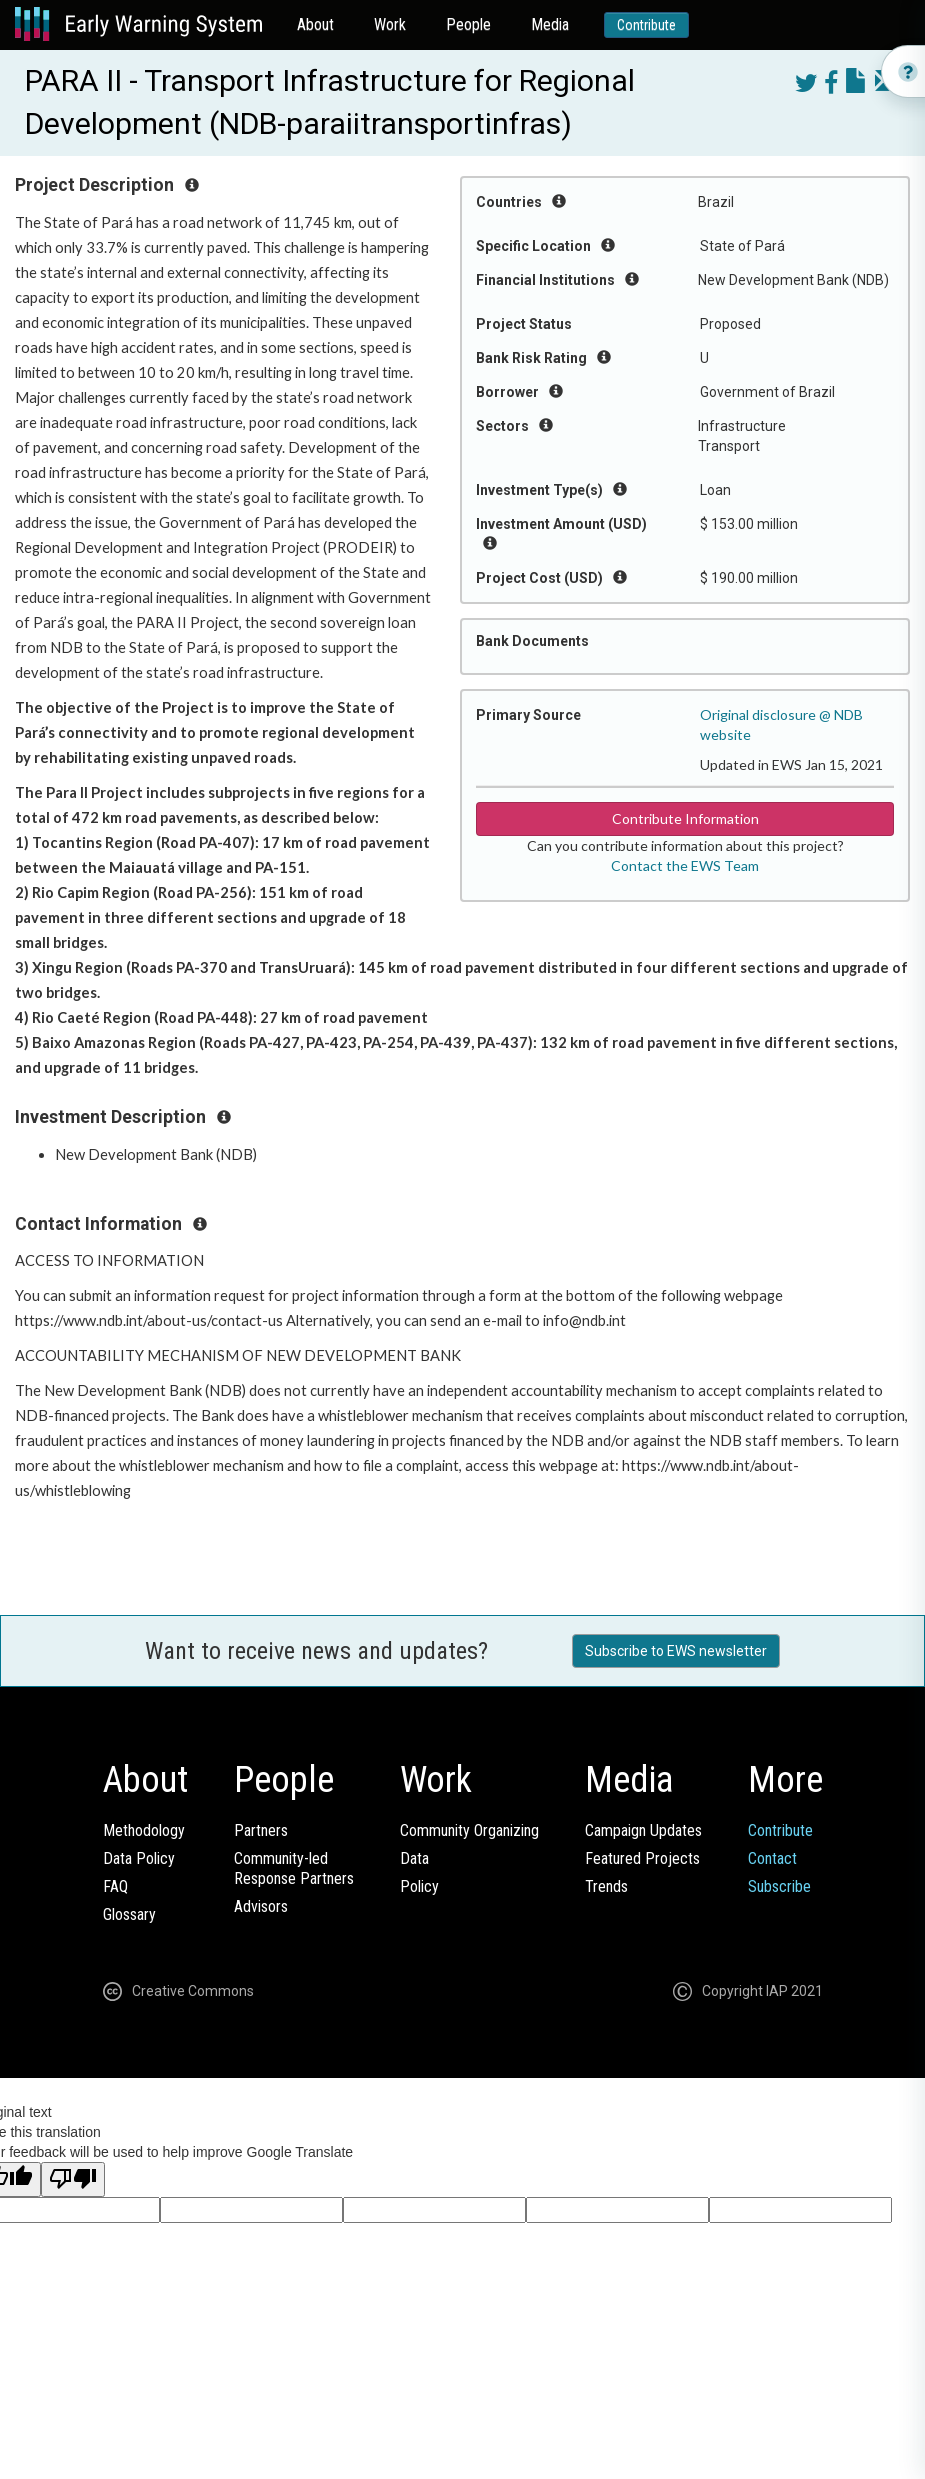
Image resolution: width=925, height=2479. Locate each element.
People (468, 24)
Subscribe (779, 1886)
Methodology (144, 1830)
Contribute (646, 25)
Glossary (129, 1914)
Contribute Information (685, 818)
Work (390, 24)
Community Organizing (469, 1830)
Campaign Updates (643, 1830)
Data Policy (139, 1858)
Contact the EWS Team (685, 865)
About (315, 24)
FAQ (115, 1886)
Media (550, 24)
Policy (419, 1886)
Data (414, 1858)
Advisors (261, 1906)
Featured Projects (642, 1858)
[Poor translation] (73, 2179)
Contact (772, 1858)
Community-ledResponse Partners (294, 1868)
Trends (606, 1886)
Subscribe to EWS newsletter (676, 1651)
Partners (261, 1830)
